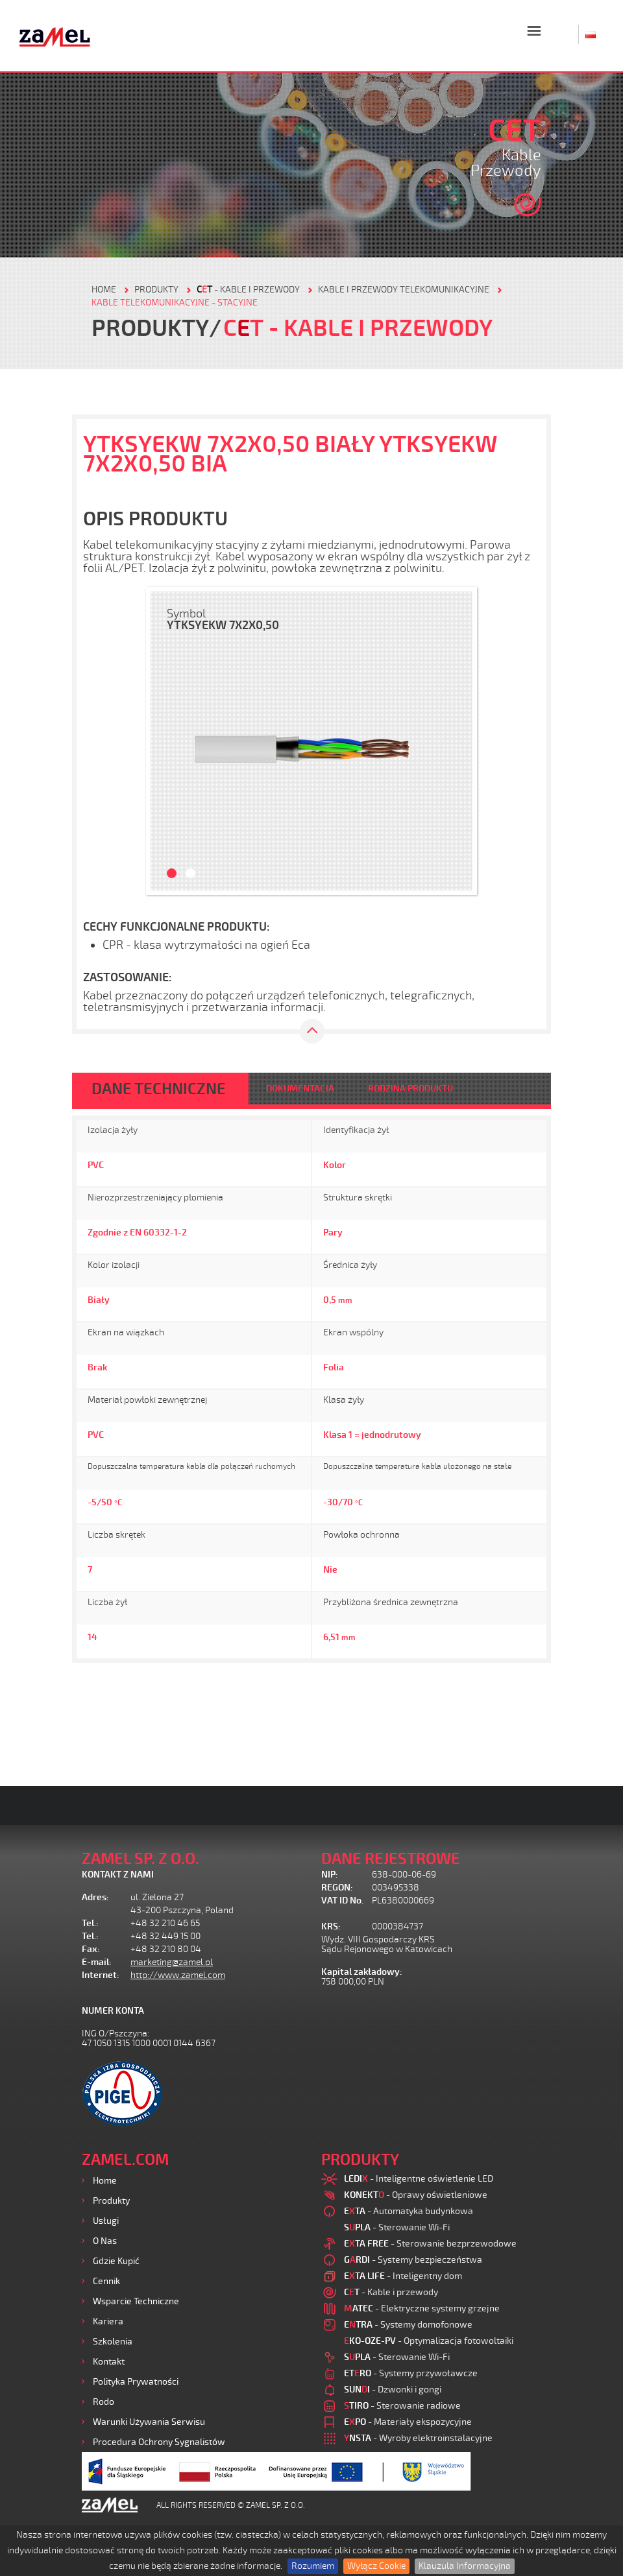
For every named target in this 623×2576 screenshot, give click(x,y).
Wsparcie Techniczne (136, 2301)
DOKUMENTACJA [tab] (300, 1088)
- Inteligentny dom (403, 2276)
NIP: (329, 1874)
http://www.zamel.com (177, 1975)
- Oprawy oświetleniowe (415, 2194)
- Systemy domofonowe (408, 2324)
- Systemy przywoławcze (411, 2373)
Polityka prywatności (135, 2381)
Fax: (91, 1949)
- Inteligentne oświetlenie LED (418, 2178)
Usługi (106, 2220)
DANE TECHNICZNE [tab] (159, 1089)
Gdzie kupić (116, 2261)
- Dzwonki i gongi (392, 2389)
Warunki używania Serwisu (149, 2421)
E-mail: (97, 1962)
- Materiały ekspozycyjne (408, 2421)
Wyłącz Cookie (376, 2565)
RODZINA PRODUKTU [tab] (410, 1088)
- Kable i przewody (248, 289)
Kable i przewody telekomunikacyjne (403, 289)
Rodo (103, 2401)
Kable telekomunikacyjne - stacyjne (175, 302)
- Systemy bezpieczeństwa (413, 2259)
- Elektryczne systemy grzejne (422, 2308)
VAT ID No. (342, 1900)
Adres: (95, 1897)
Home (105, 2180)
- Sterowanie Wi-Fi (397, 2227)
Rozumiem (312, 2565)
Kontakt (109, 2361)
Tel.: (90, 1923)
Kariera (108, 2321)
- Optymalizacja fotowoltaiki (428, 2340)
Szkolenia (112, 2341)
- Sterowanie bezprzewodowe (430, 2243)
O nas (105, 2241)
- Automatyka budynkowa (408, 2211)
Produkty (111, 2200)
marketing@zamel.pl (171, 1962)
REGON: (337, 1887)
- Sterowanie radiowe (402, 2405)
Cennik (106, 2281)
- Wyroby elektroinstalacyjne (418, 2438)
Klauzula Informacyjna (465, 2565)
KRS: (331, 1926)
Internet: (100, 1975)
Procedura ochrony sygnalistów (159, 2442)
